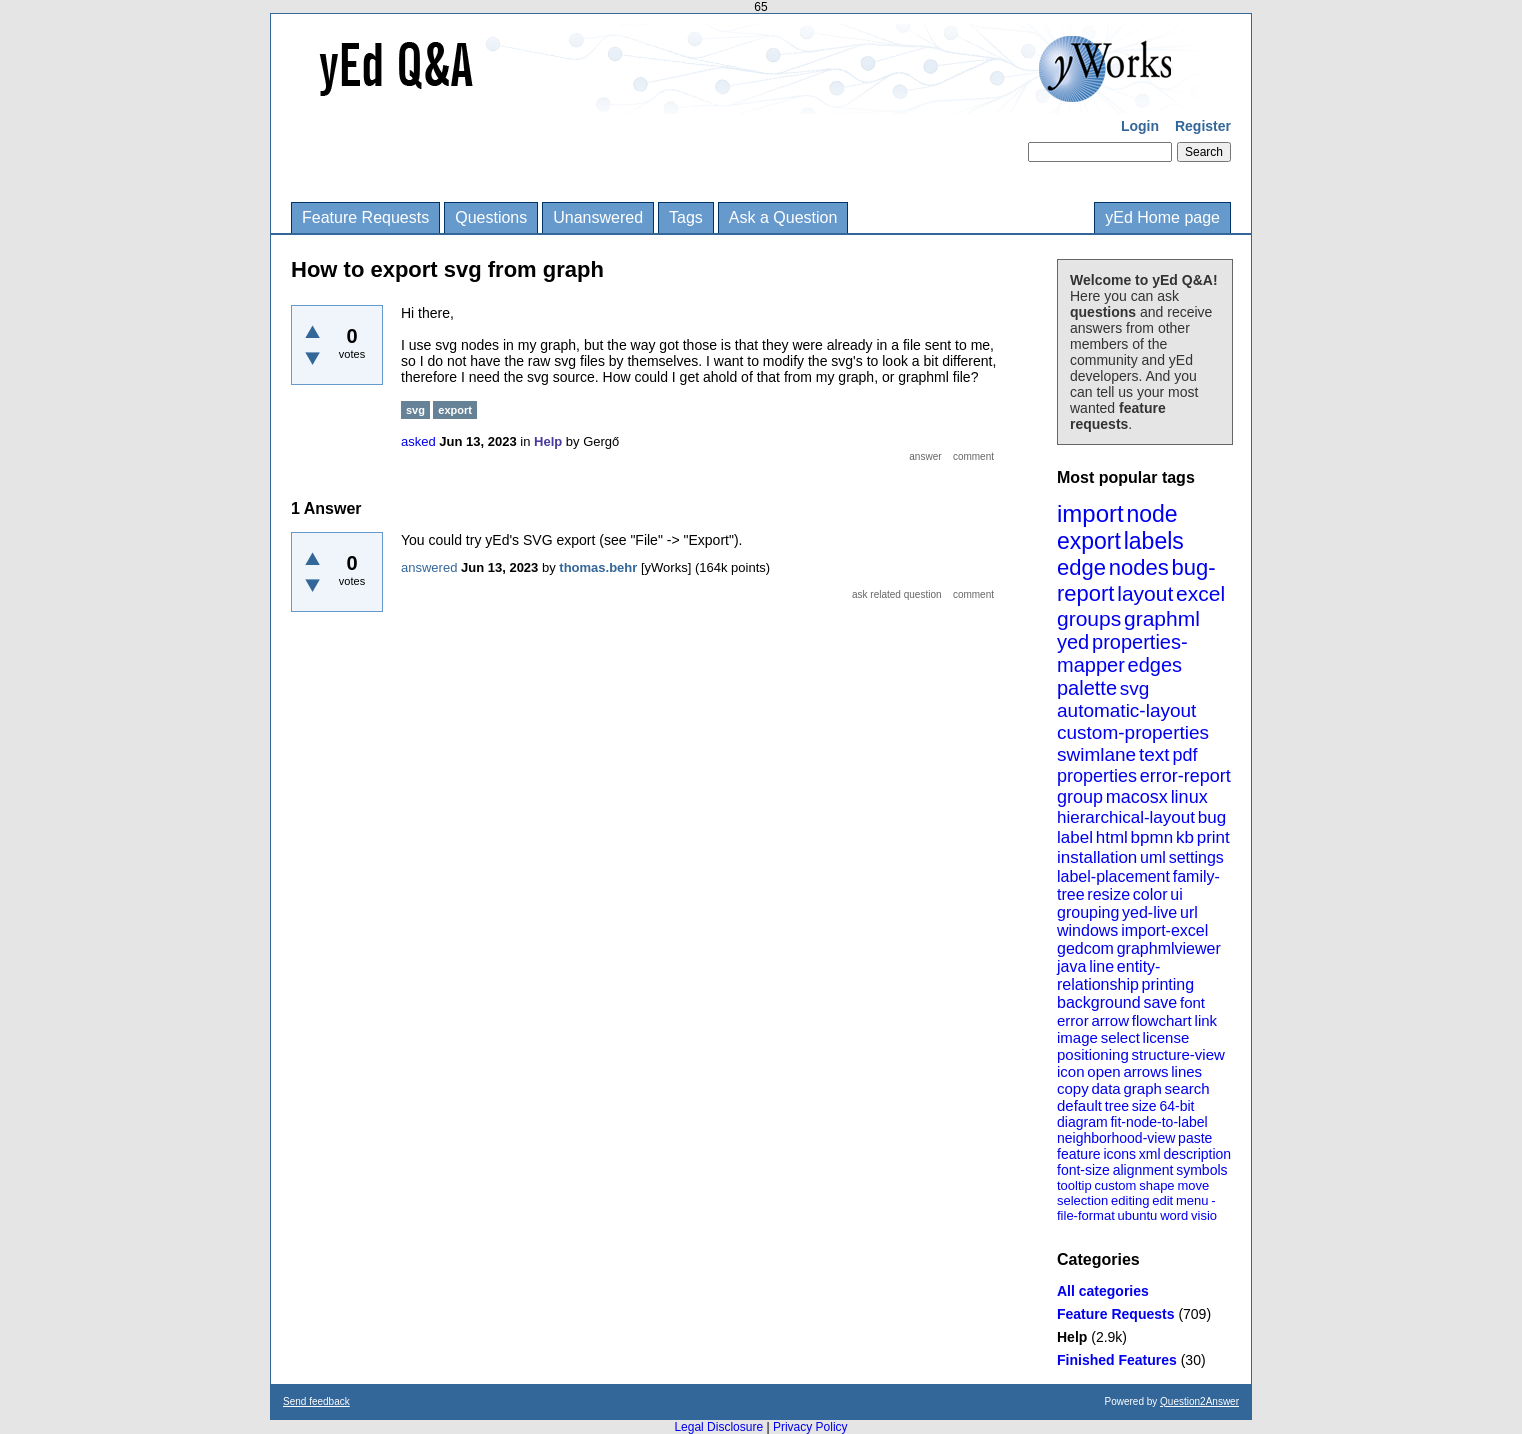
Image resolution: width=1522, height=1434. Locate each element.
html (1112, 837)
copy (1073, 1088)
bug (1212, 817)
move (1193, 1185)
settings (1196, 857)
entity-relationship (1108, 975)
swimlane (1096, 754)
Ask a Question (783, 217)
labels (1154, 541)
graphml (1162, 618)
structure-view (1178, 1054)
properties (1097, 776)
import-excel (1164, 930)
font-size (1083, 1170)
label (1075, 837)
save (1160, 1002)
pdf (1184, 755)
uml (1153, 857)
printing (1168, 984)
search (1187, 1088)
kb (1185, 837)
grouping (1088, 912)
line (1101, 966)
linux (1189, 797)
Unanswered (598, 217)
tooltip (1074, 1185)
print (1213, 837)
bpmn (1152, 837)
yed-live (1149, 912)
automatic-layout (1126, 710)
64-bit (1176, 1106)
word (1174, 1215)
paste (1195, 1138)
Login (1140, 126)
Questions (491, 217)
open (1103, 1071)
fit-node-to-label (1158, 1122)
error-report (1185, 776)
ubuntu (1138, 1215)
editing (1130, 1200)
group (1080, 797)
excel (1200, 593)
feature (1079, 1154)
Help (1072, 1337)
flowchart (1162, 1020)
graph (1142, 1088)
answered (429, 567)
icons (1119, 1154)
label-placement (1113, 876)
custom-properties (1133, 732)
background (1099, 1002)
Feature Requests (365, 217)
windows (1087, 930)
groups (1089, 618)
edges (1155, 665)
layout (1145, 593)
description (1197, 1154)
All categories (1103, 1291)
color (1150, 894)
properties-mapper (1122, 653)
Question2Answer (1199, 1401)
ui (1176, 894)
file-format (1086, 1215)
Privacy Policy (810, 1427)
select (1120, 1037)
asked (418, 441)
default (1079, 1105)
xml (1150, 1154)
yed (1073, 642)
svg (1135, 688)
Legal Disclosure (718, 1427)
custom (1115, 1185)
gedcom (1085, 948)
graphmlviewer (1169, 948)
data (1105, 1088)
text (1154, 754)
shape (1156, 1185)
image (1077, 1037)
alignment (1143, 1170)
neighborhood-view (1116, 1138)
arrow (1110, 1020)
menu (1192, 1200)
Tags (686, 217)
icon (1071, 1071)
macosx (1137, 797)
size (1144, 1106)
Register (1203, 126)
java (1071, 966)
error (1073, 1020)
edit (1162, 1200)
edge (1081, 567)
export (1089, 541)
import (1090, 513)
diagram (1082, 1122)
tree (1117, 1106)
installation (1097, 857)
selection (1082, 1200)
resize (1108, 894)
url (1189, 912)
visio (1204, 1215)
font (1192, 1002)
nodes (1139, 567)
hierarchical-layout (1126, 817)
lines (1186, 1071)
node (1151, 514)
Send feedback (316, 1401)
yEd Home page (1162, 217)
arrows (1145, 1071)
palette (1087, 688)
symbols (1201, 1170)
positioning (1093, 1054)
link (1206, 1020)
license (1166, 1037)
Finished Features (1117, 1360)
